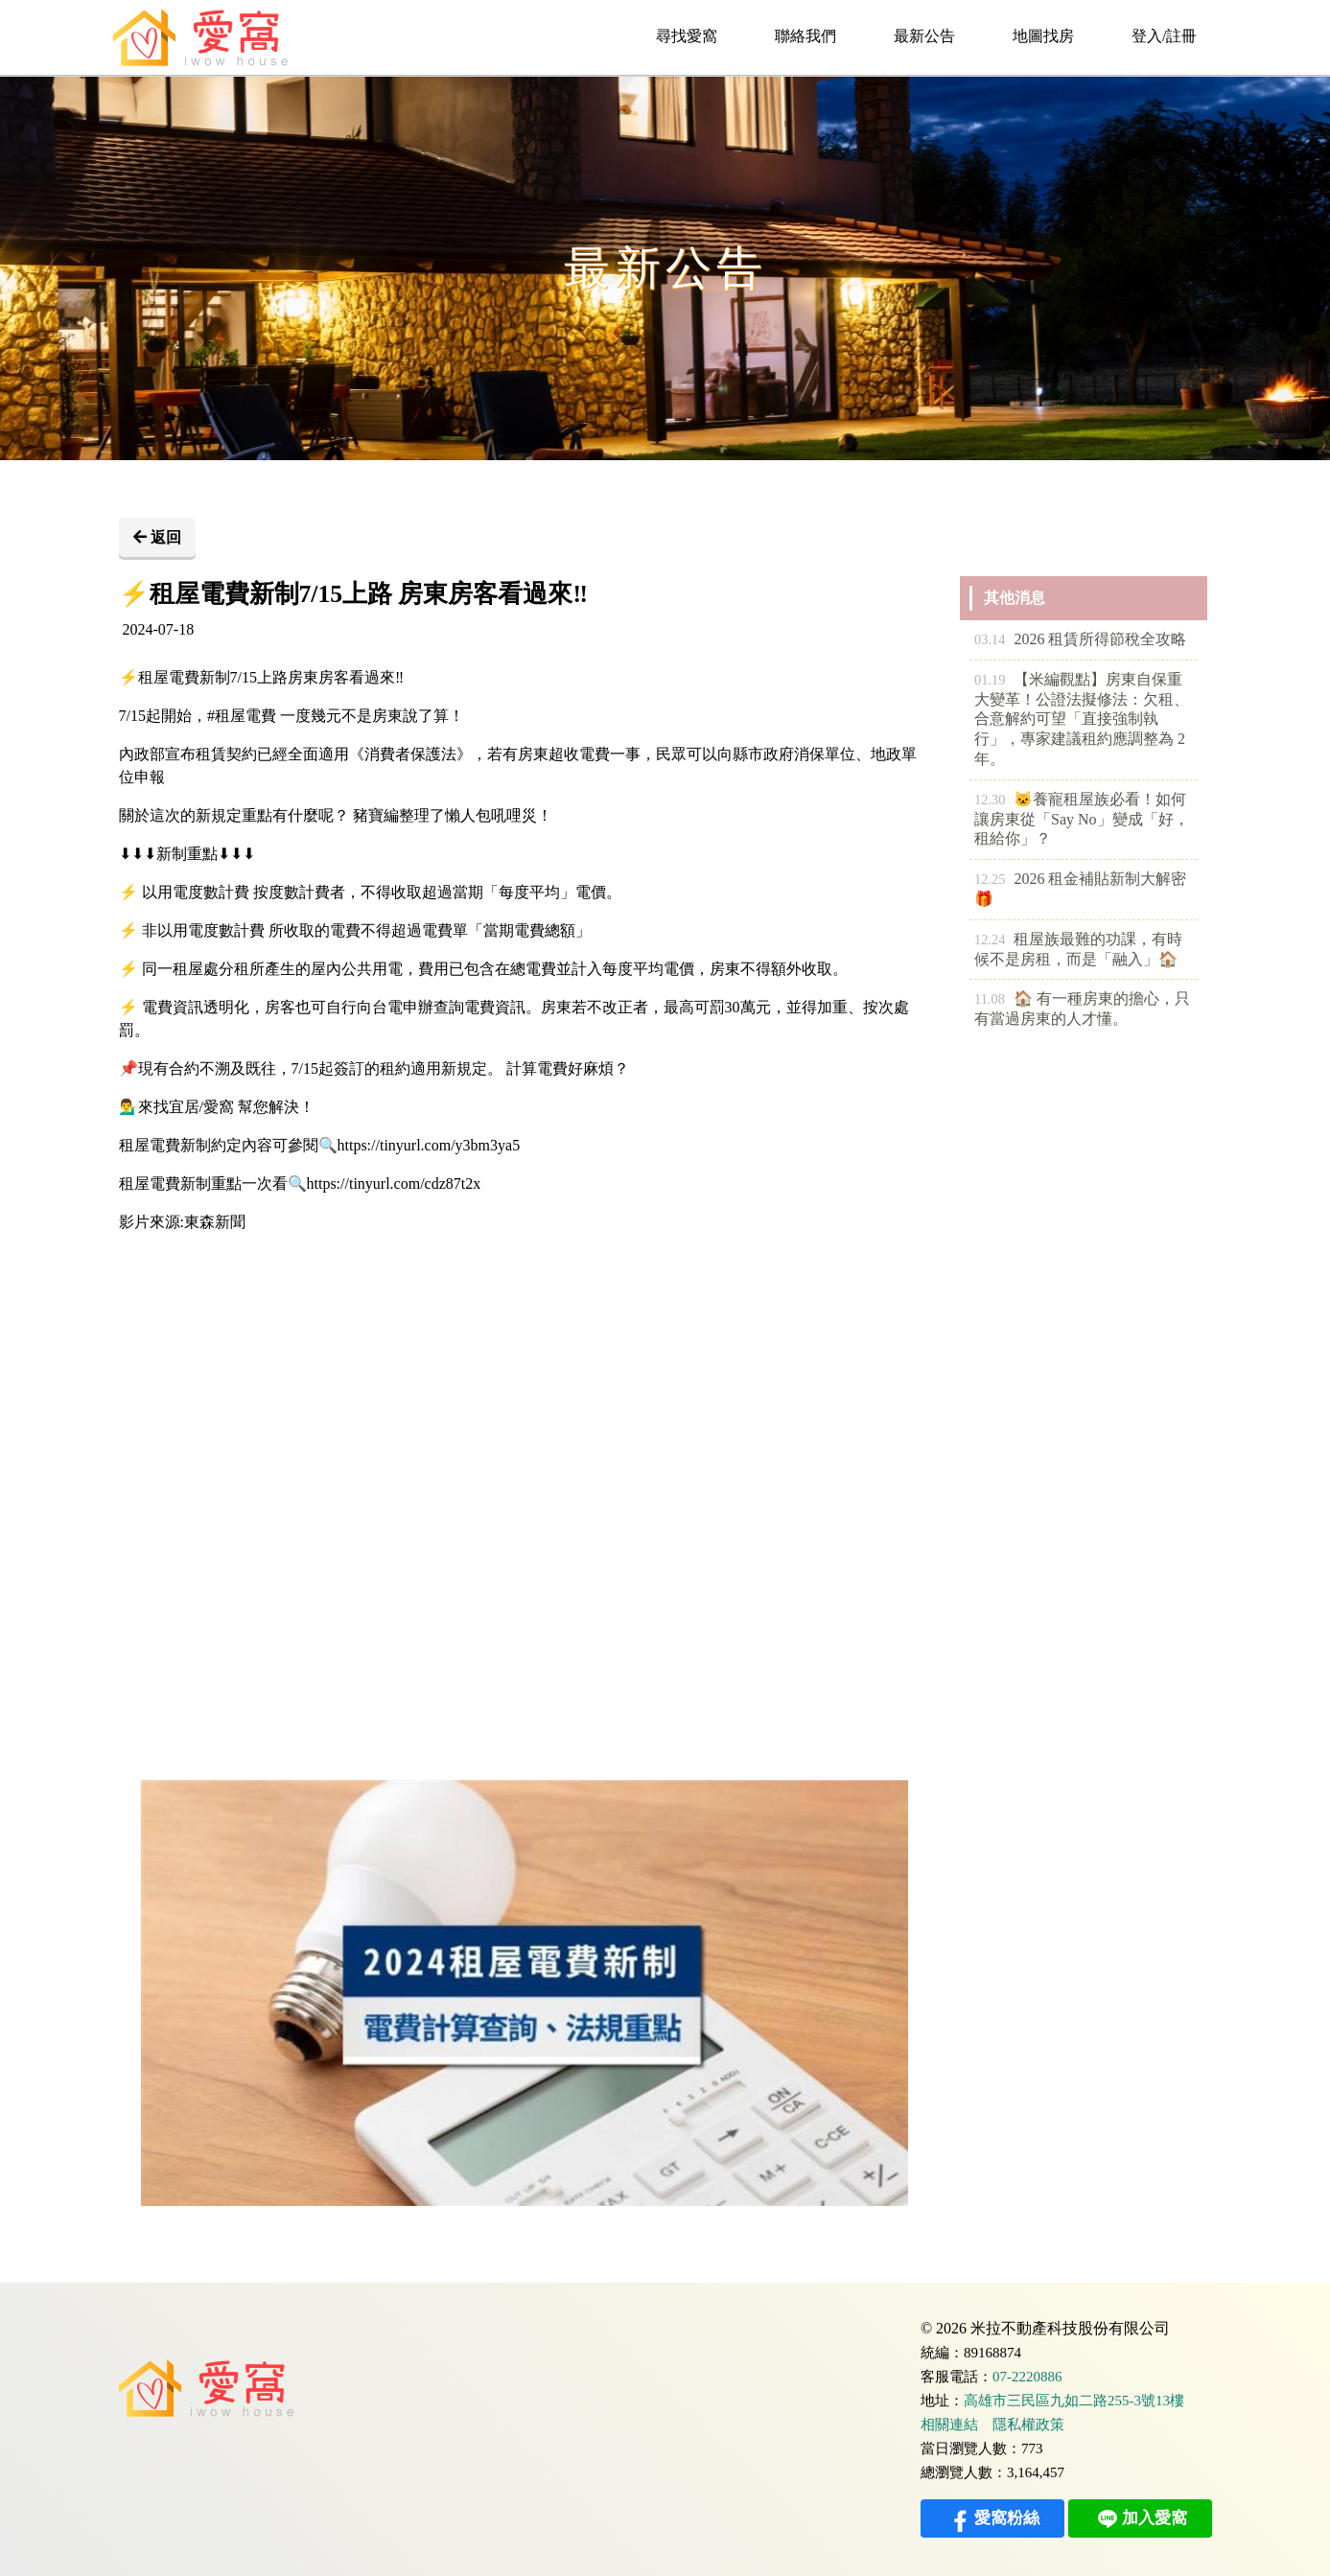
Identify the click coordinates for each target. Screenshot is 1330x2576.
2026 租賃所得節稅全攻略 (1080, 640)
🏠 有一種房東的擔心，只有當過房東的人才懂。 (1082, 1008)
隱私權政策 (1028, 2425)
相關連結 (949, 2425)
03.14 (989, 639)
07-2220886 (1027, 2377)
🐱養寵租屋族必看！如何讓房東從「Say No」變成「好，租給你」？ (1081, 818)
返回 (157, 537)
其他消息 (1014, 598)
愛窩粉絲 (992, 2518)
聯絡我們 (805, 36)
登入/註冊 (1164, 36)
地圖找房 (1043, 36)
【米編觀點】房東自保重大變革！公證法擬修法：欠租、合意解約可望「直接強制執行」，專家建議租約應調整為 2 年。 (1081, 718)
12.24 (989, 939)
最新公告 (924, 36)
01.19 (989, 679)
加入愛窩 (1140, 2518)
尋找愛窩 (686, 36)
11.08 (989, 999)
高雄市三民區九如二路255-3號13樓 (1074, 2401)
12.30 (989, 799)
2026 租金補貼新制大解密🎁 (1080, 888)
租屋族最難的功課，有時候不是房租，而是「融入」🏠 (1078, 948)
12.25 (989, 879)
